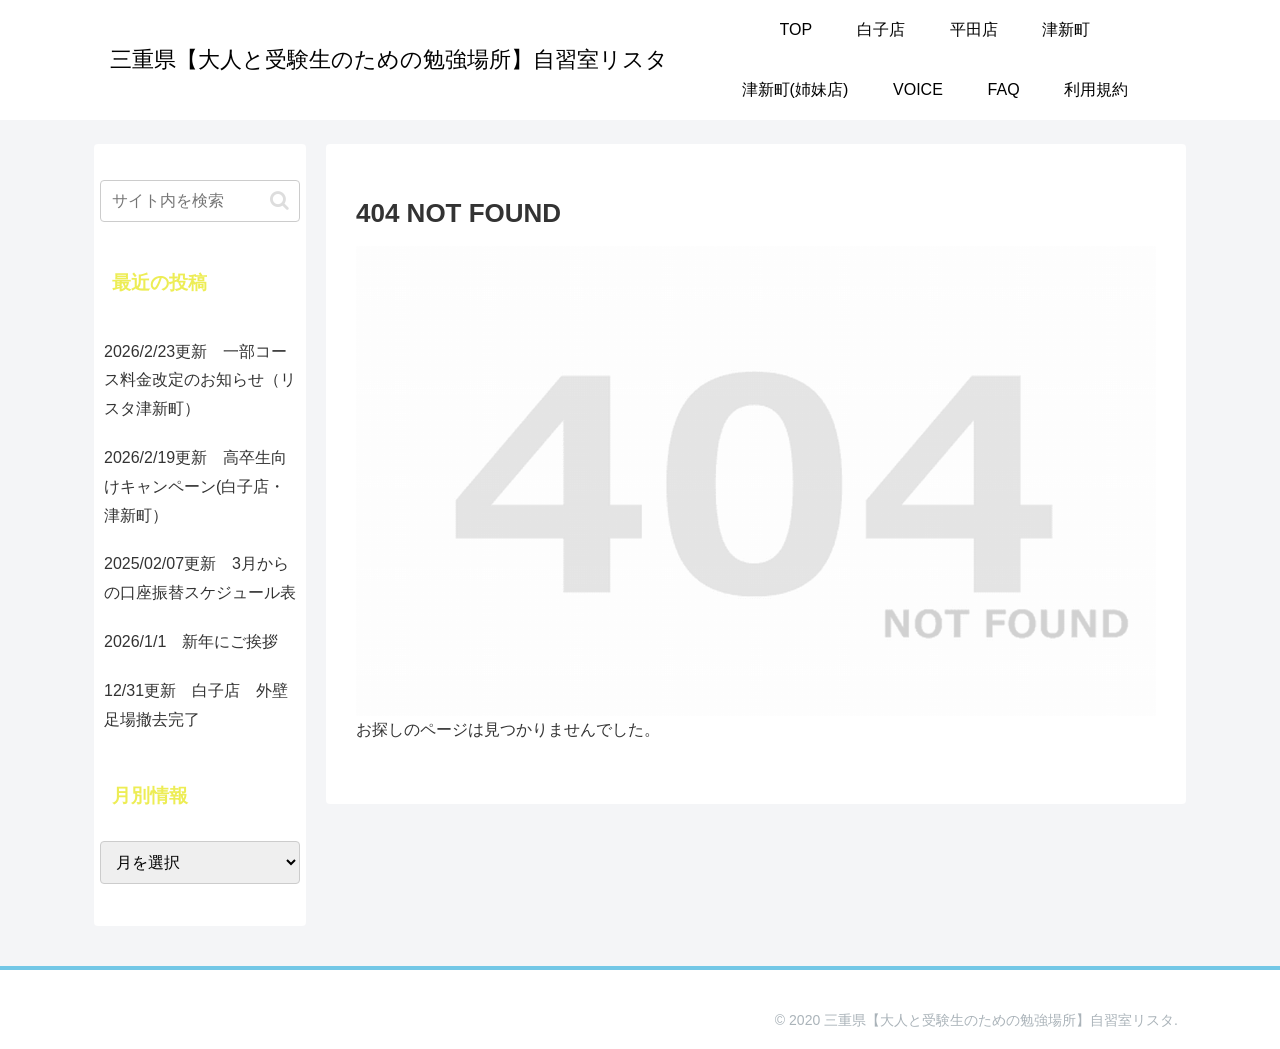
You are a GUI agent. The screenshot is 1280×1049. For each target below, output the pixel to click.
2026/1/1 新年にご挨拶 (191, 641)
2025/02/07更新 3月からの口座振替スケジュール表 (200, 578)
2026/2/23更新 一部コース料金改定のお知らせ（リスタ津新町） (200, 380)
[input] (200, 201)
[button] (279, 200)
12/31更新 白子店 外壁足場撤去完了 (196, 705)
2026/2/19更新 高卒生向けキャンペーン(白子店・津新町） (195, 486)
